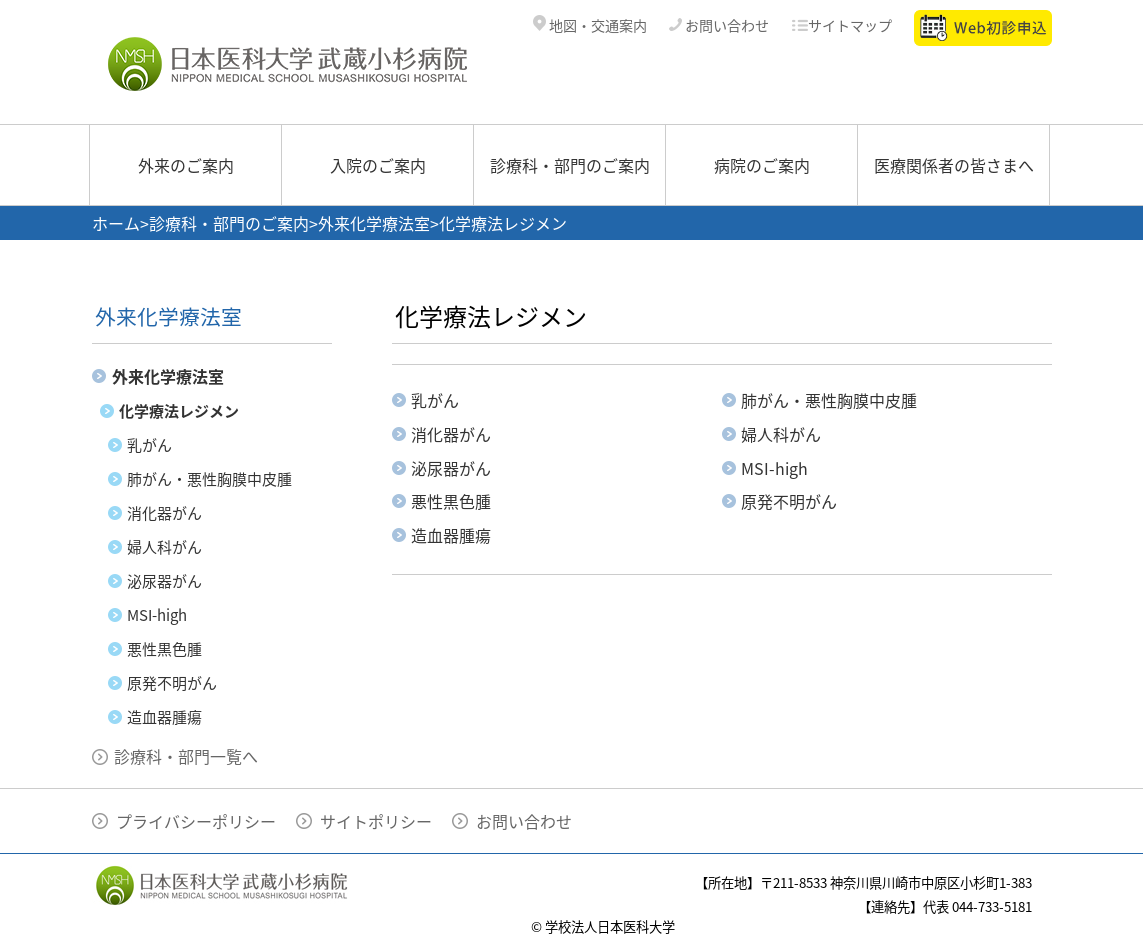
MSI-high (157, 615)
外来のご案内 (186, 165)
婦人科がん (164, 547)
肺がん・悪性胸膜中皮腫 (209, 479)
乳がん (149, 445)
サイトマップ (841, 25)
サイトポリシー (376, 821)
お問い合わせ (719, 25)
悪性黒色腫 (164, 649)
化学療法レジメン (179, 411)
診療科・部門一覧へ (186, 756)
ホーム (116, 223)
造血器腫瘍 (164, 717)
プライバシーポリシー (196, 821)
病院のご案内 (762, 165)
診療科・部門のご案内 (570, 165)
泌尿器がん (164, 581)
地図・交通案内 (590, 25)
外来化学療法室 (374, 223)
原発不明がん (172, 683)
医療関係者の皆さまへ (954, 165)
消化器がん (164, 513)
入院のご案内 (378, 165)
